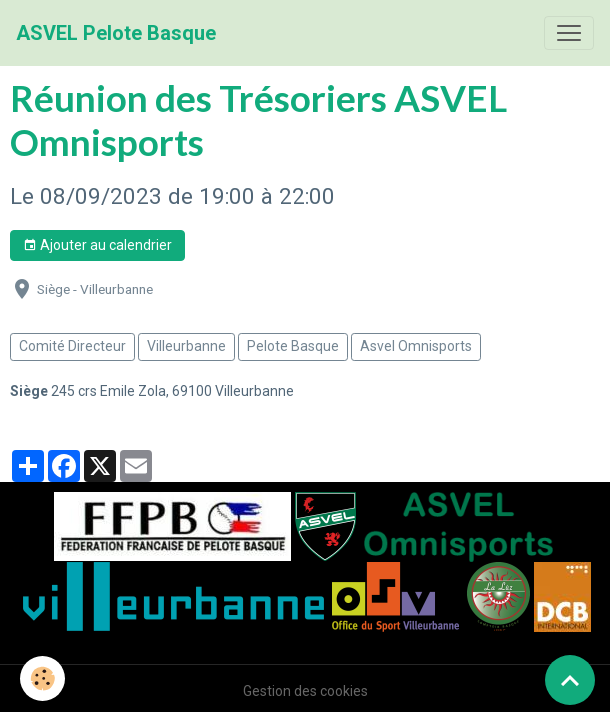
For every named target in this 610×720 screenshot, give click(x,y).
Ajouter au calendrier (97, 246)
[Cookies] (42, 678)
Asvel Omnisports (416, 346)
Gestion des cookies (305, 691)
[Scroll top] (570, 680)
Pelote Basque (293, 346)
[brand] (116, 33)
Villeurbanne (186, 346)
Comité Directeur (72, 346)
